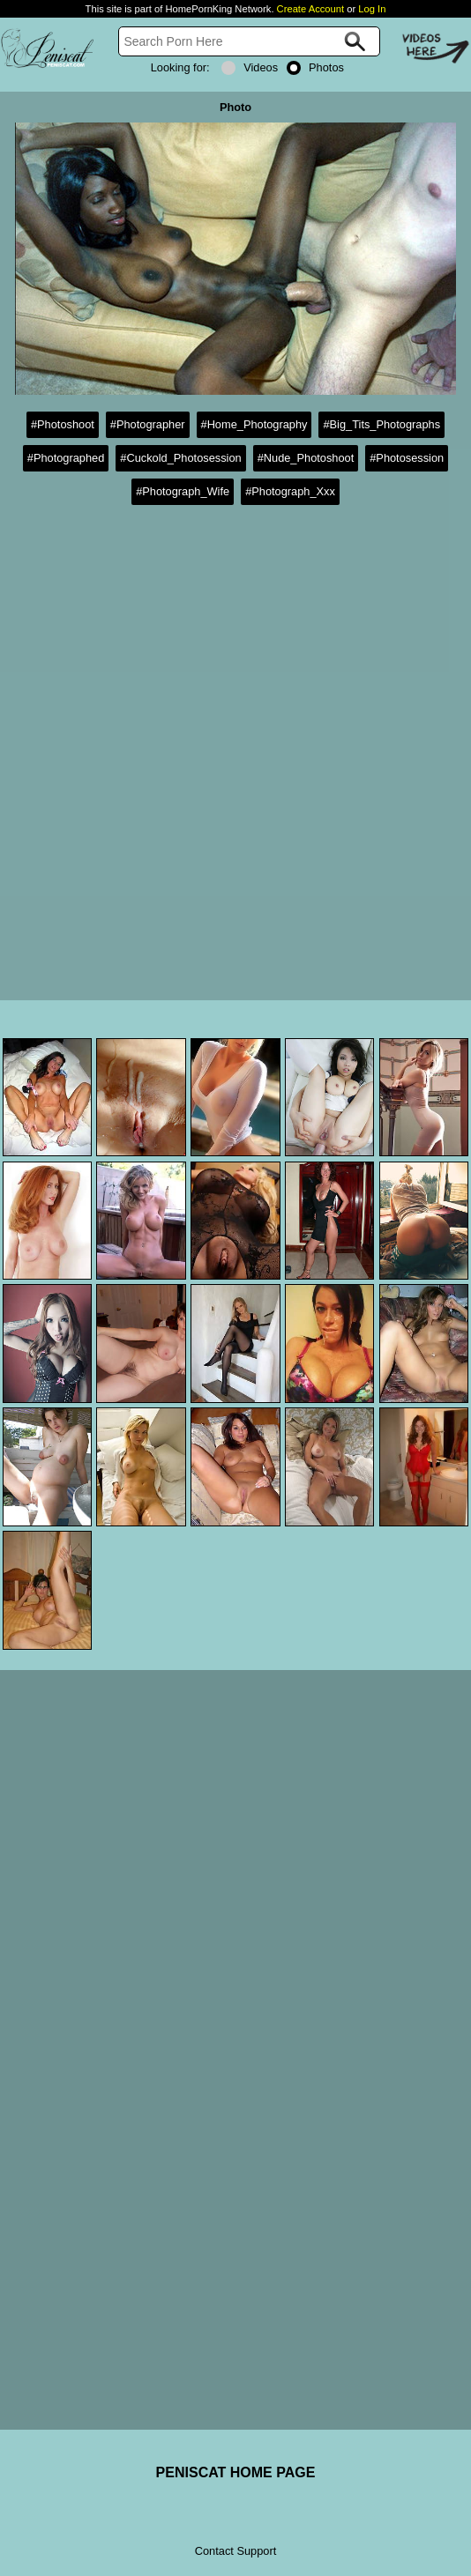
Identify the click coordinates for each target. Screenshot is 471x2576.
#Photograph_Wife (182, 491)
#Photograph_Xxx (290, 491)
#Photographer (147, 424)
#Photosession (407, 457)
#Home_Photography (254, 424)
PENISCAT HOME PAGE (236, 2472)
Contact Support (235, 2550)
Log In (371, 9)
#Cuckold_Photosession (180, 457)
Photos (315, 67)
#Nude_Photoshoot (306, 457)
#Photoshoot (62, 424)
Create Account (311, 9)
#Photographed (66, 457)
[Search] (249, 41)
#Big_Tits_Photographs (381, 424)
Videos (249, 67)
